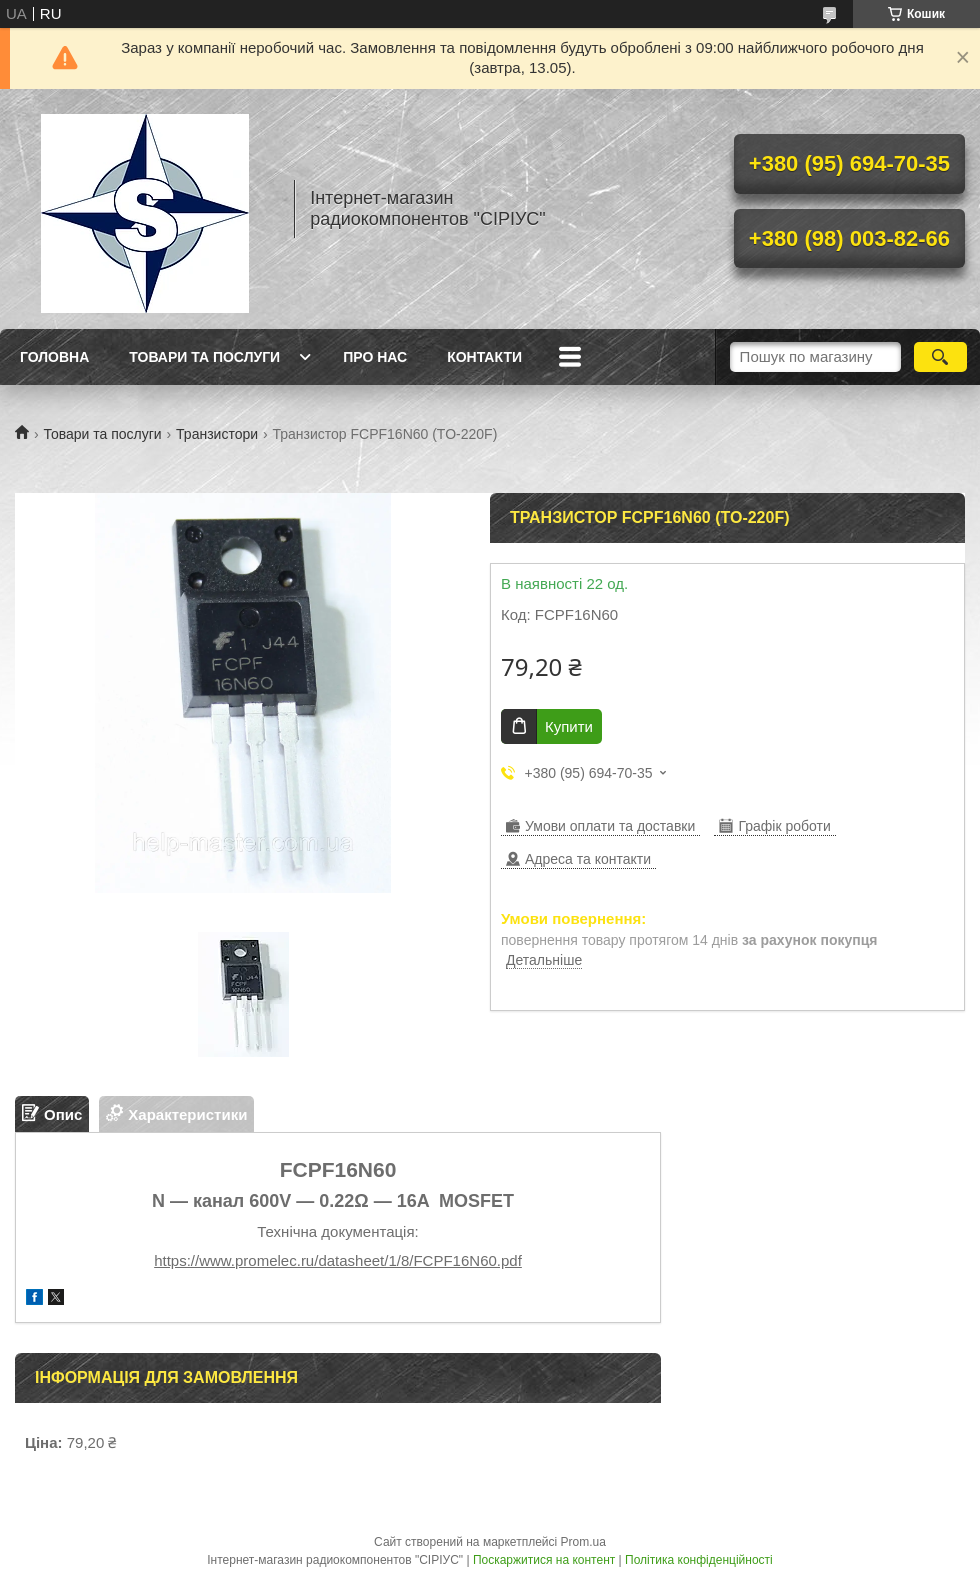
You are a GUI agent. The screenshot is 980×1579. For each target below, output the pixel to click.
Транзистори (217, 434)
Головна (54, 357)
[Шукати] (940, 357)
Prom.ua (583, 1542)
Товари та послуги (204, 357)
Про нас (375, 357)
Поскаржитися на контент (544, 1560)
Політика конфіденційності (699, 1560)
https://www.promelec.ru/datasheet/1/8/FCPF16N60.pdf (338, 1260)
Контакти (484, 357)
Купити (569, 726)
